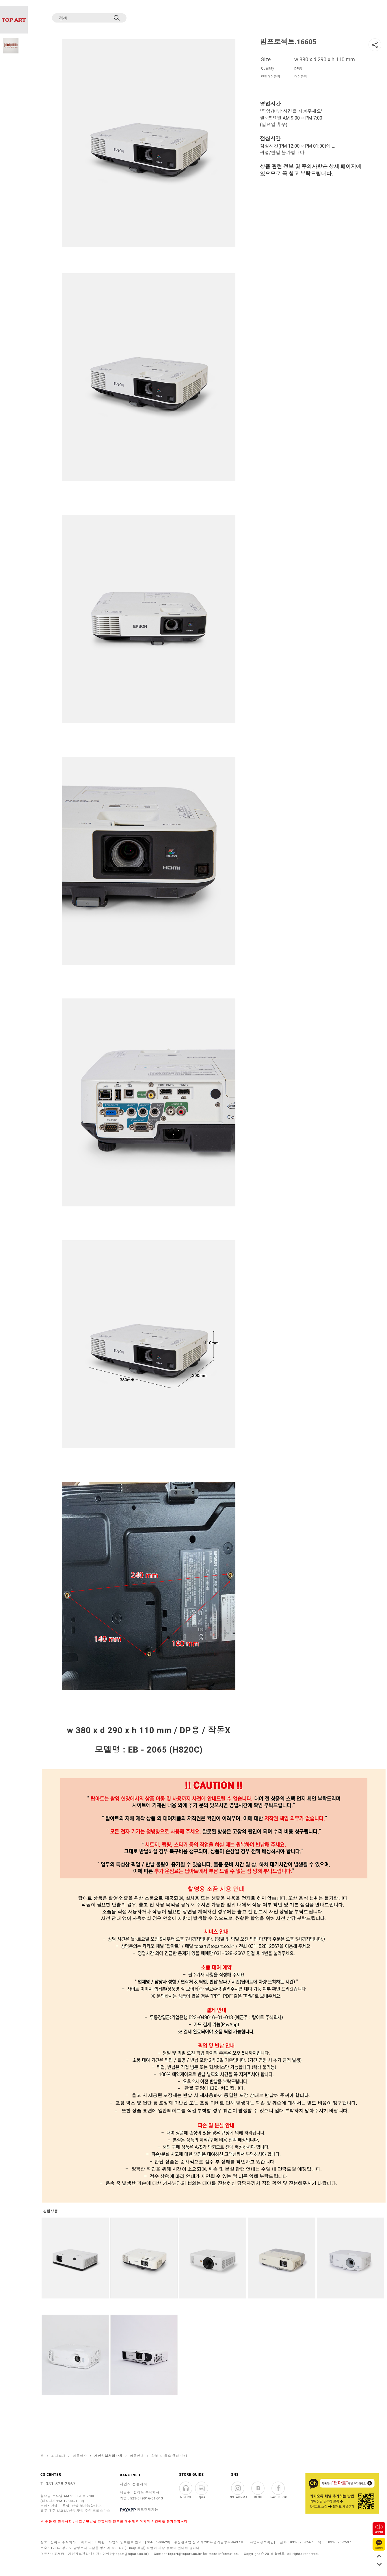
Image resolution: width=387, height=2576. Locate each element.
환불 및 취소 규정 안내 (169, 2456)
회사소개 (58, 2456)
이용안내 (137, 2456)
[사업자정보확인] (262, 2542)
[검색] (84, 18)
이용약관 (80, 2456)
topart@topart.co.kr (185, 2554)
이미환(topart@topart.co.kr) (126, 2554)
